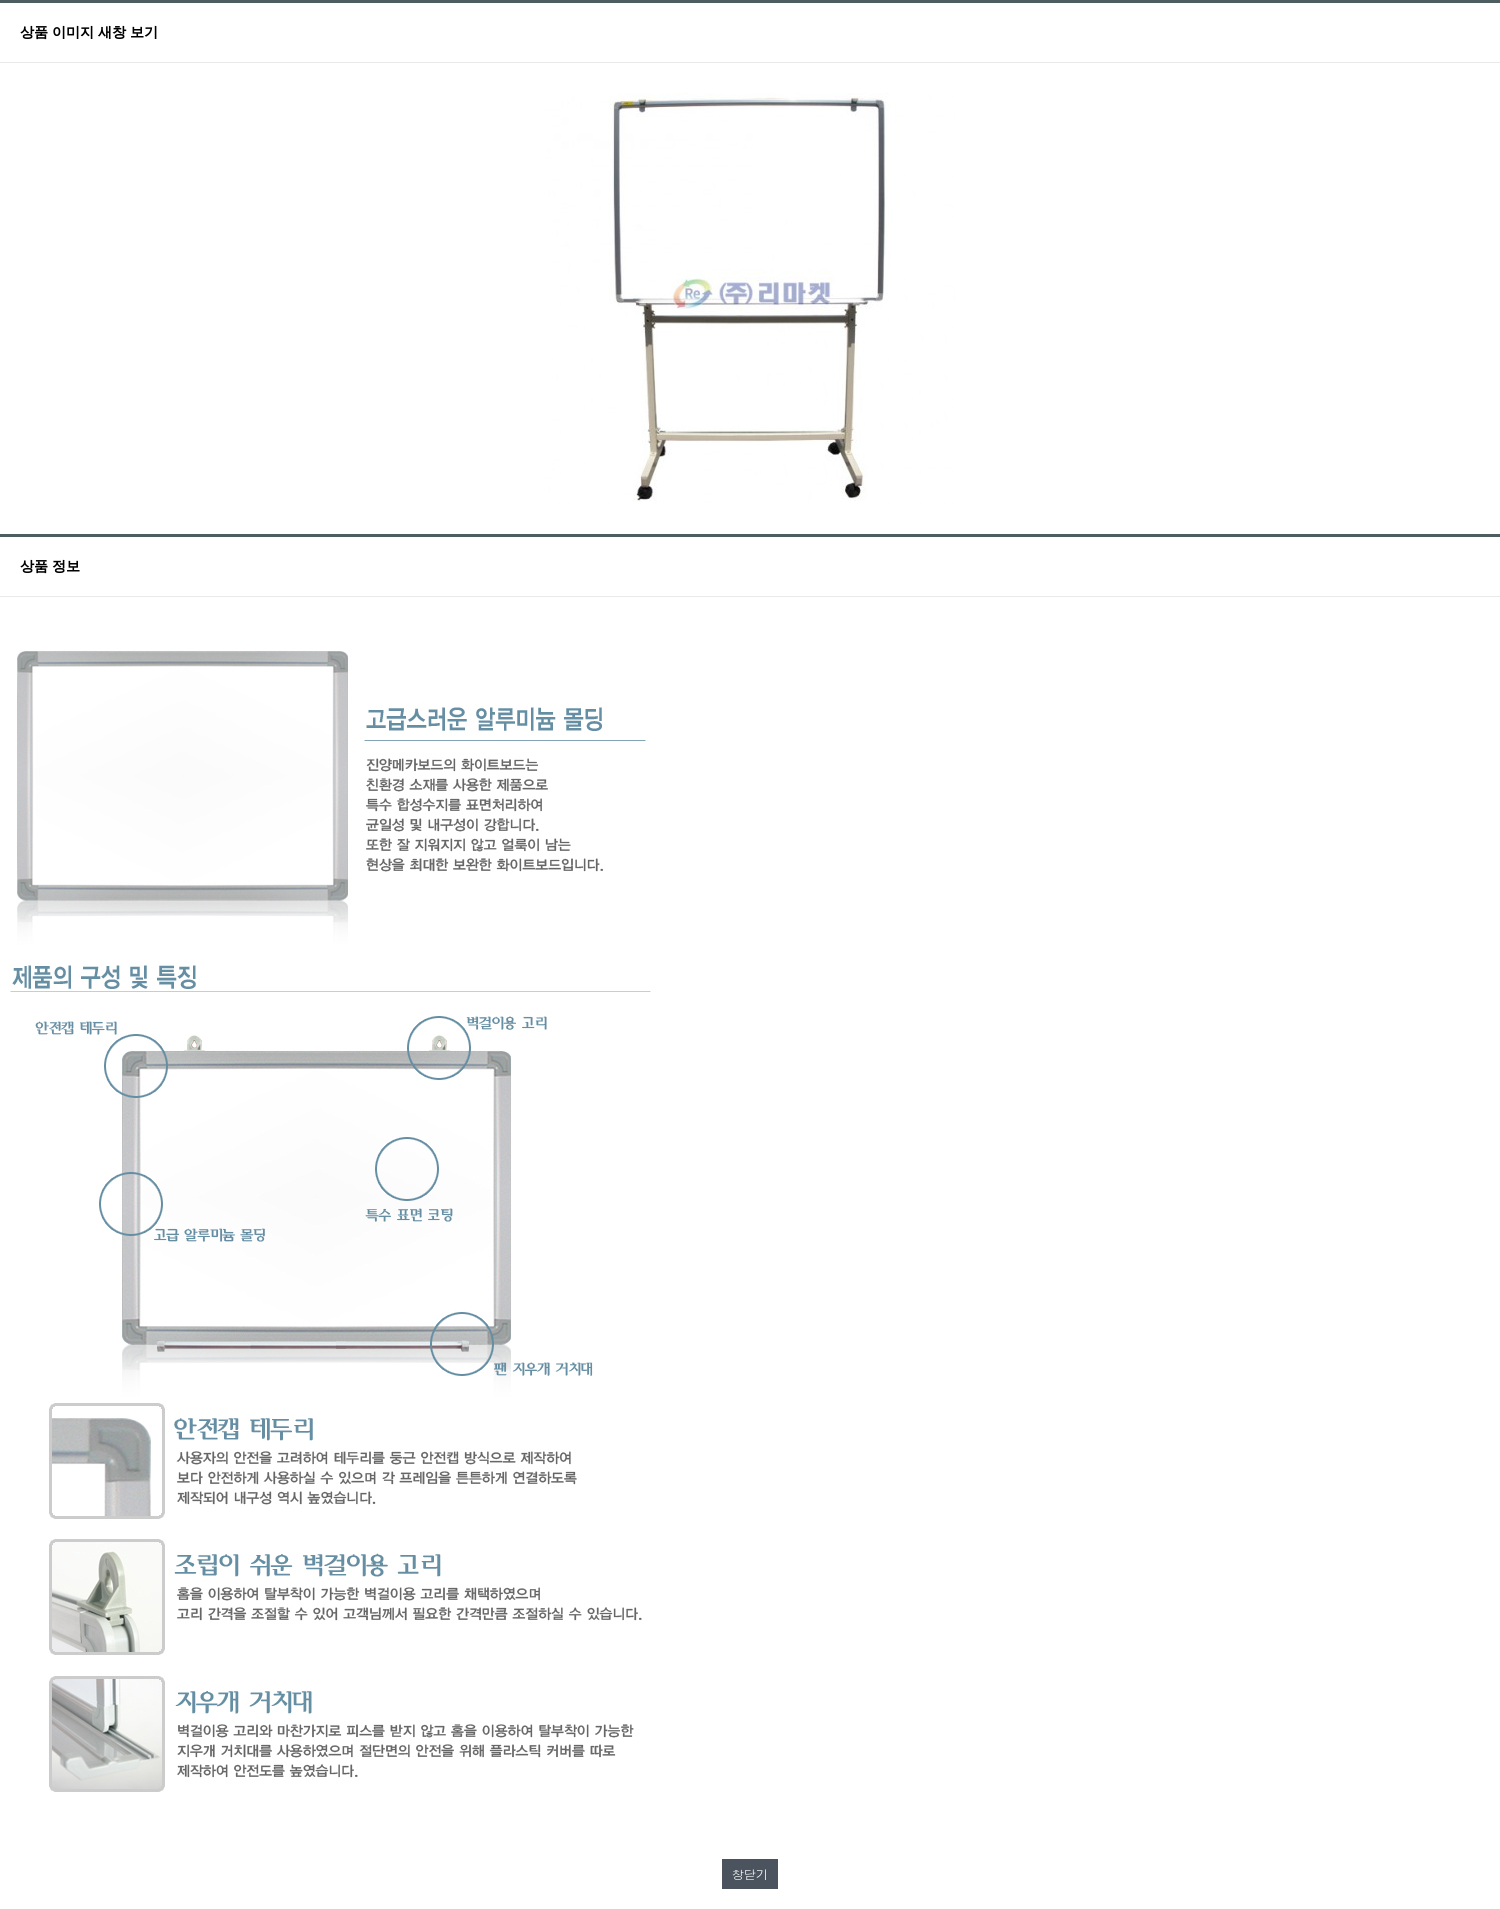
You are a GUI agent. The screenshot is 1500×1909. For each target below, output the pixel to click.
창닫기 (750, 1873)
